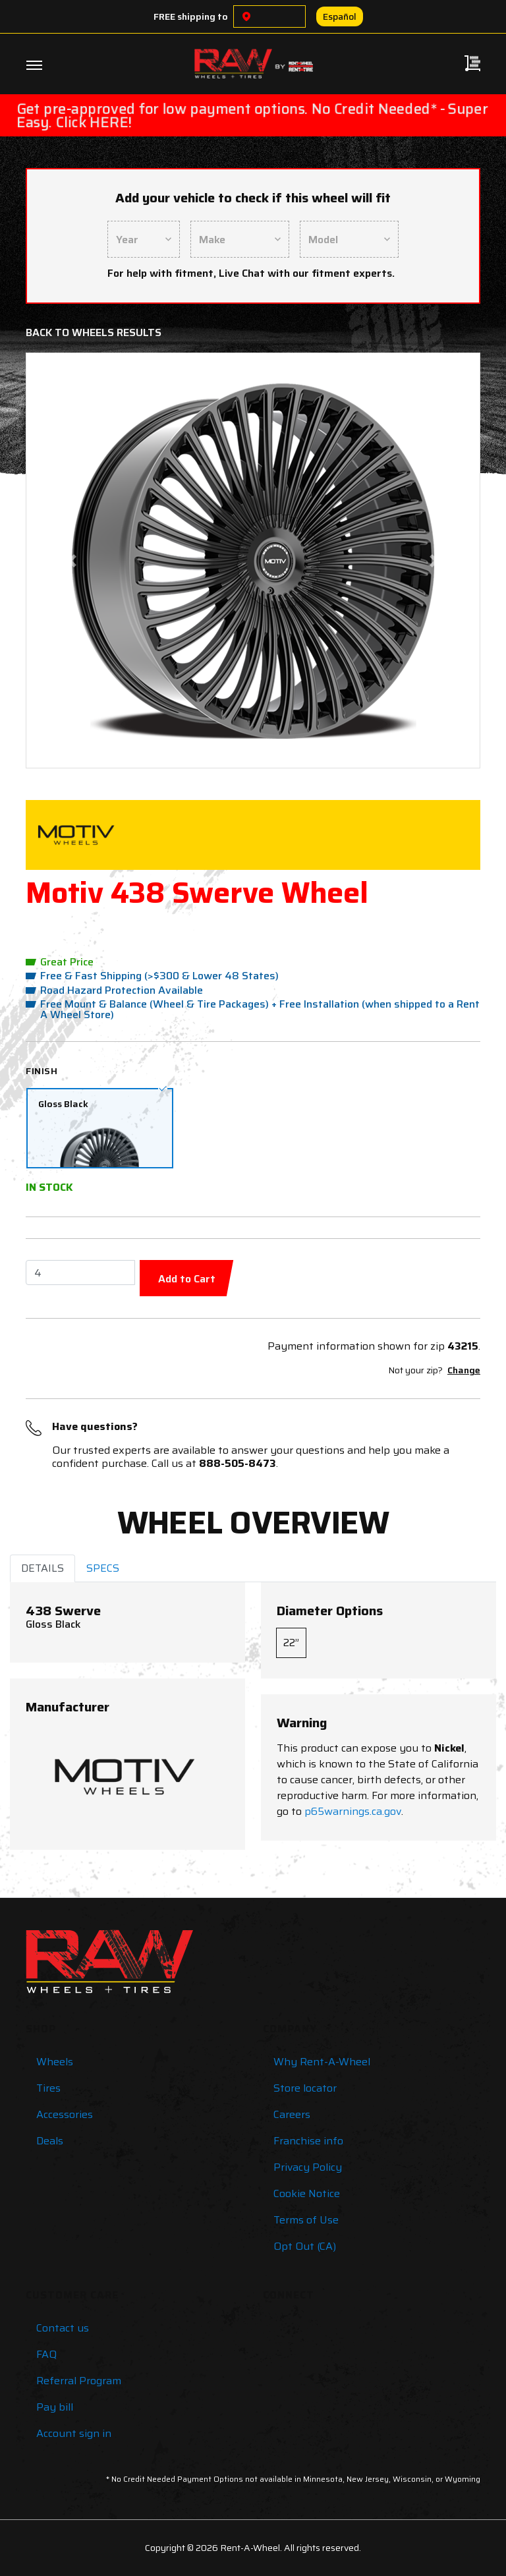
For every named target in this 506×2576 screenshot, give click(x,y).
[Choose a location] (246, 16)
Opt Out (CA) (304, 2246)
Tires (48, 2088)
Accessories (64, 2114)
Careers (291, 2114)
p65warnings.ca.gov (352, 1811)
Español (339, 16)
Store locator (305, 2088)
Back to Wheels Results (93, 332)
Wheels (54, 2061)
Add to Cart (186, 1279)
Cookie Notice (306, 2193)
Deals (49, 2140)
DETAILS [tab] (42, 1568)
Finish (41, 1071)
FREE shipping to (191, 16)
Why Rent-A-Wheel (321, 2061)
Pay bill (54, 2407)
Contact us (62, 2328)
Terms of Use (306, 2220)
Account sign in (73, 2433)
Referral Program (78, 2380)
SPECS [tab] (102, 1568)
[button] (71, 560)
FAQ (46, 2354)
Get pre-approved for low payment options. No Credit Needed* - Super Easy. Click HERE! (252, 115)
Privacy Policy (307, 2167)
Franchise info (308, 2140)
